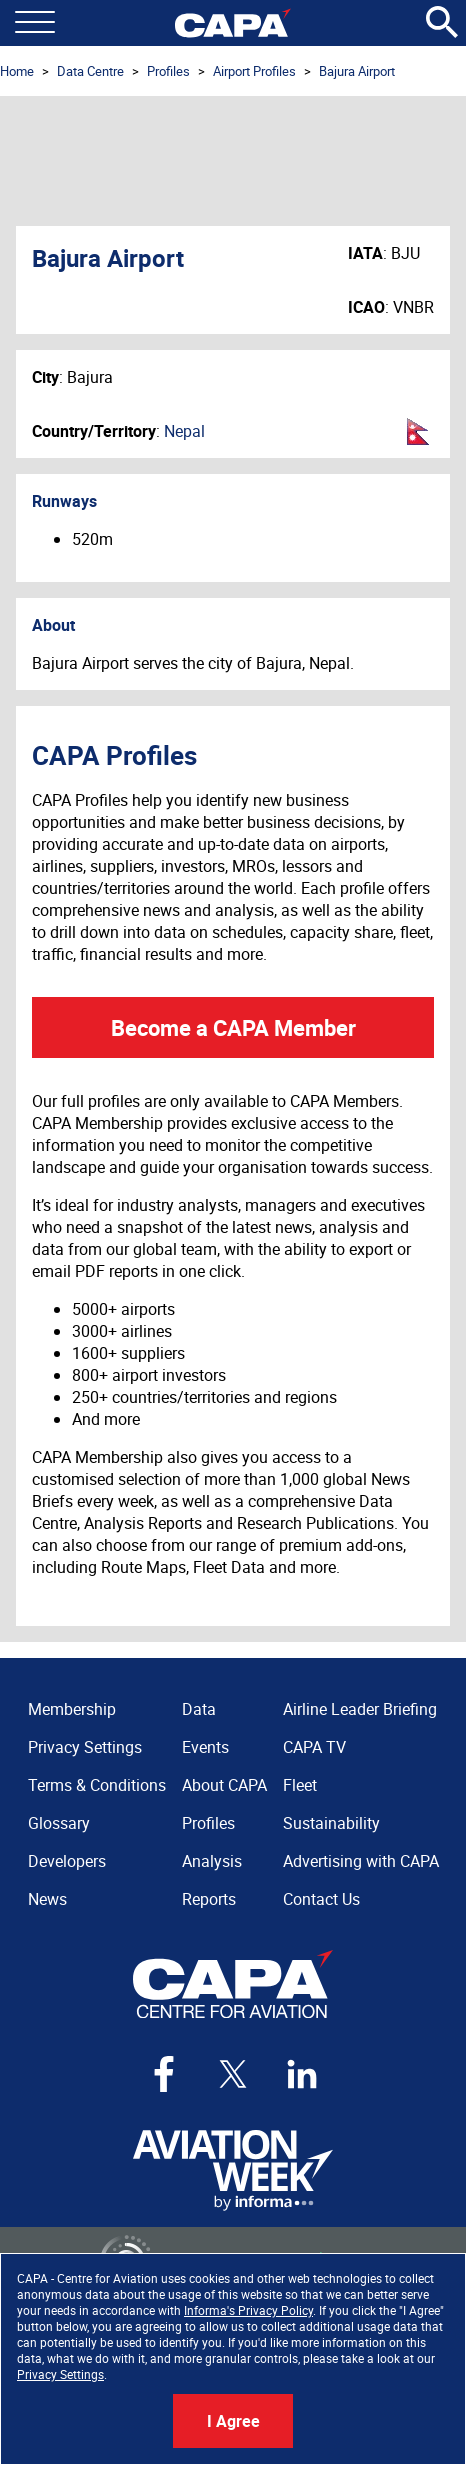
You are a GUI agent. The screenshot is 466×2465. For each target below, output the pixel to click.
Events (205, 1747)
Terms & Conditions (97, 1785)
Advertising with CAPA (361, 1861)
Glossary (59, 1823)
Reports (209, 1899)
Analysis (212, 1861)
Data (199, 1709)
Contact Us (321, 1899)
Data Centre (90, 71)
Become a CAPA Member (233, 1027)
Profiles (168, 71)
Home (17, 71)
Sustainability (331, 1823)
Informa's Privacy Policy (248, 2310)
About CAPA (224, 1785)
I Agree (233, 2421)
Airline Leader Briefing (360, 1709)
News (47, 1899)
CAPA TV (314, 1747)
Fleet (300, 1785)
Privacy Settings (60, 2374)
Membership (72, 1709)
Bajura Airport (357, 71)
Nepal (184, 431)
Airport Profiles (254, 71)
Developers (67, 1861)
